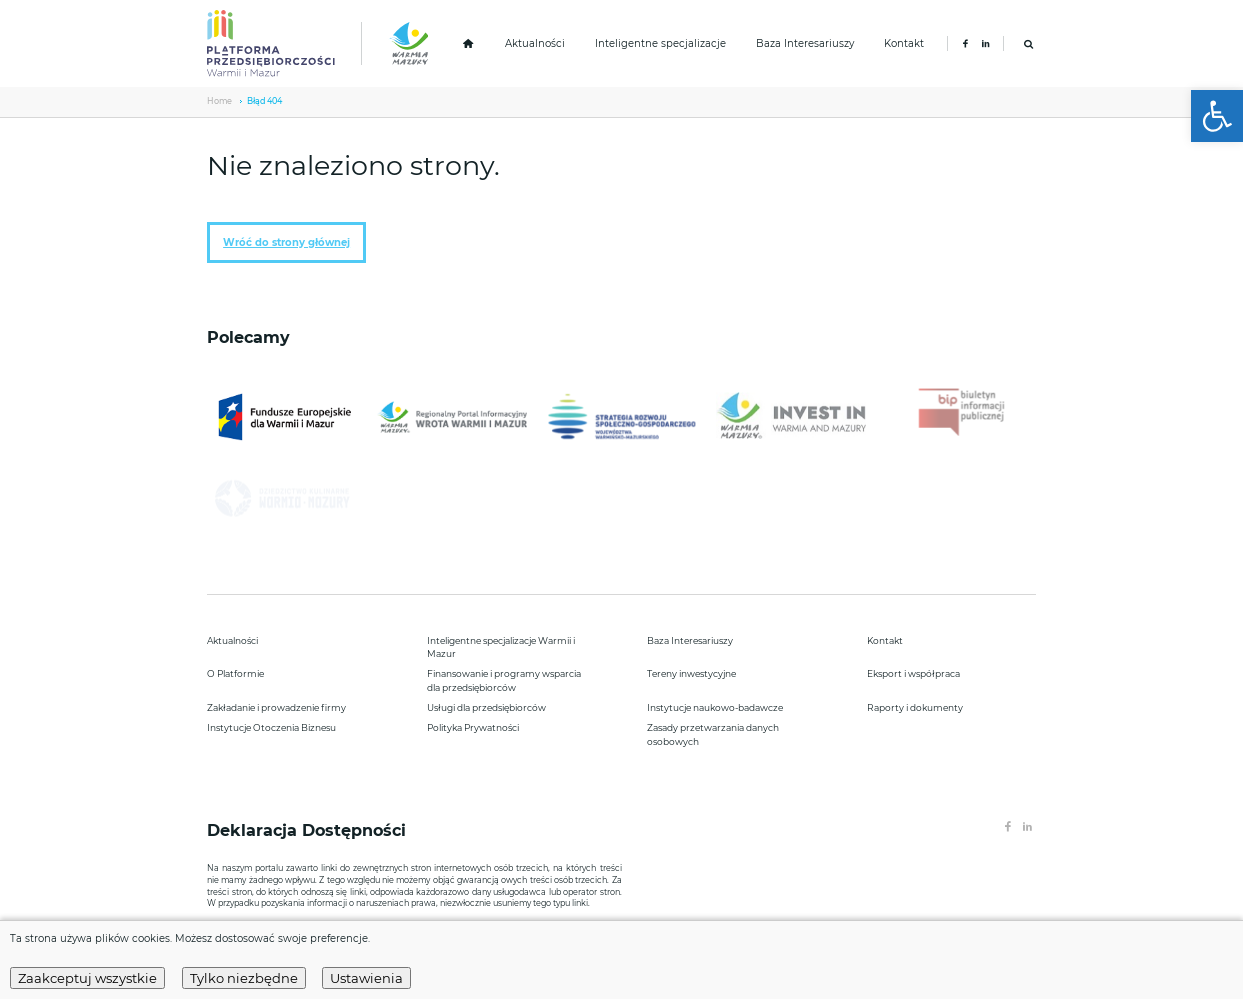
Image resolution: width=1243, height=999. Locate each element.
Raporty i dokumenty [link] (915, 707)
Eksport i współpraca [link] (913, 673)
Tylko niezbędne (244, 978)
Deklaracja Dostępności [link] (309, 830)
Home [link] (219, 101)
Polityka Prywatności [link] (473, 727)
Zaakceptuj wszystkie (87, 978)
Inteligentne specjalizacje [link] (660, 43)
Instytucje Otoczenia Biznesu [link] (271, 727)
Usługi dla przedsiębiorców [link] (486, 707)
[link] (1217, 116)
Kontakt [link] (904, 43)
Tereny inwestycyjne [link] (691, 673)
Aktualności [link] (535, 43)
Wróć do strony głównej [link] (286, 242)
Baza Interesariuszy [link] (805, 43)
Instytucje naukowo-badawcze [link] (715, 707)
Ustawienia (366, 978)
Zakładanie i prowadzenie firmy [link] (276, 707)
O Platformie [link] (235, 673)
